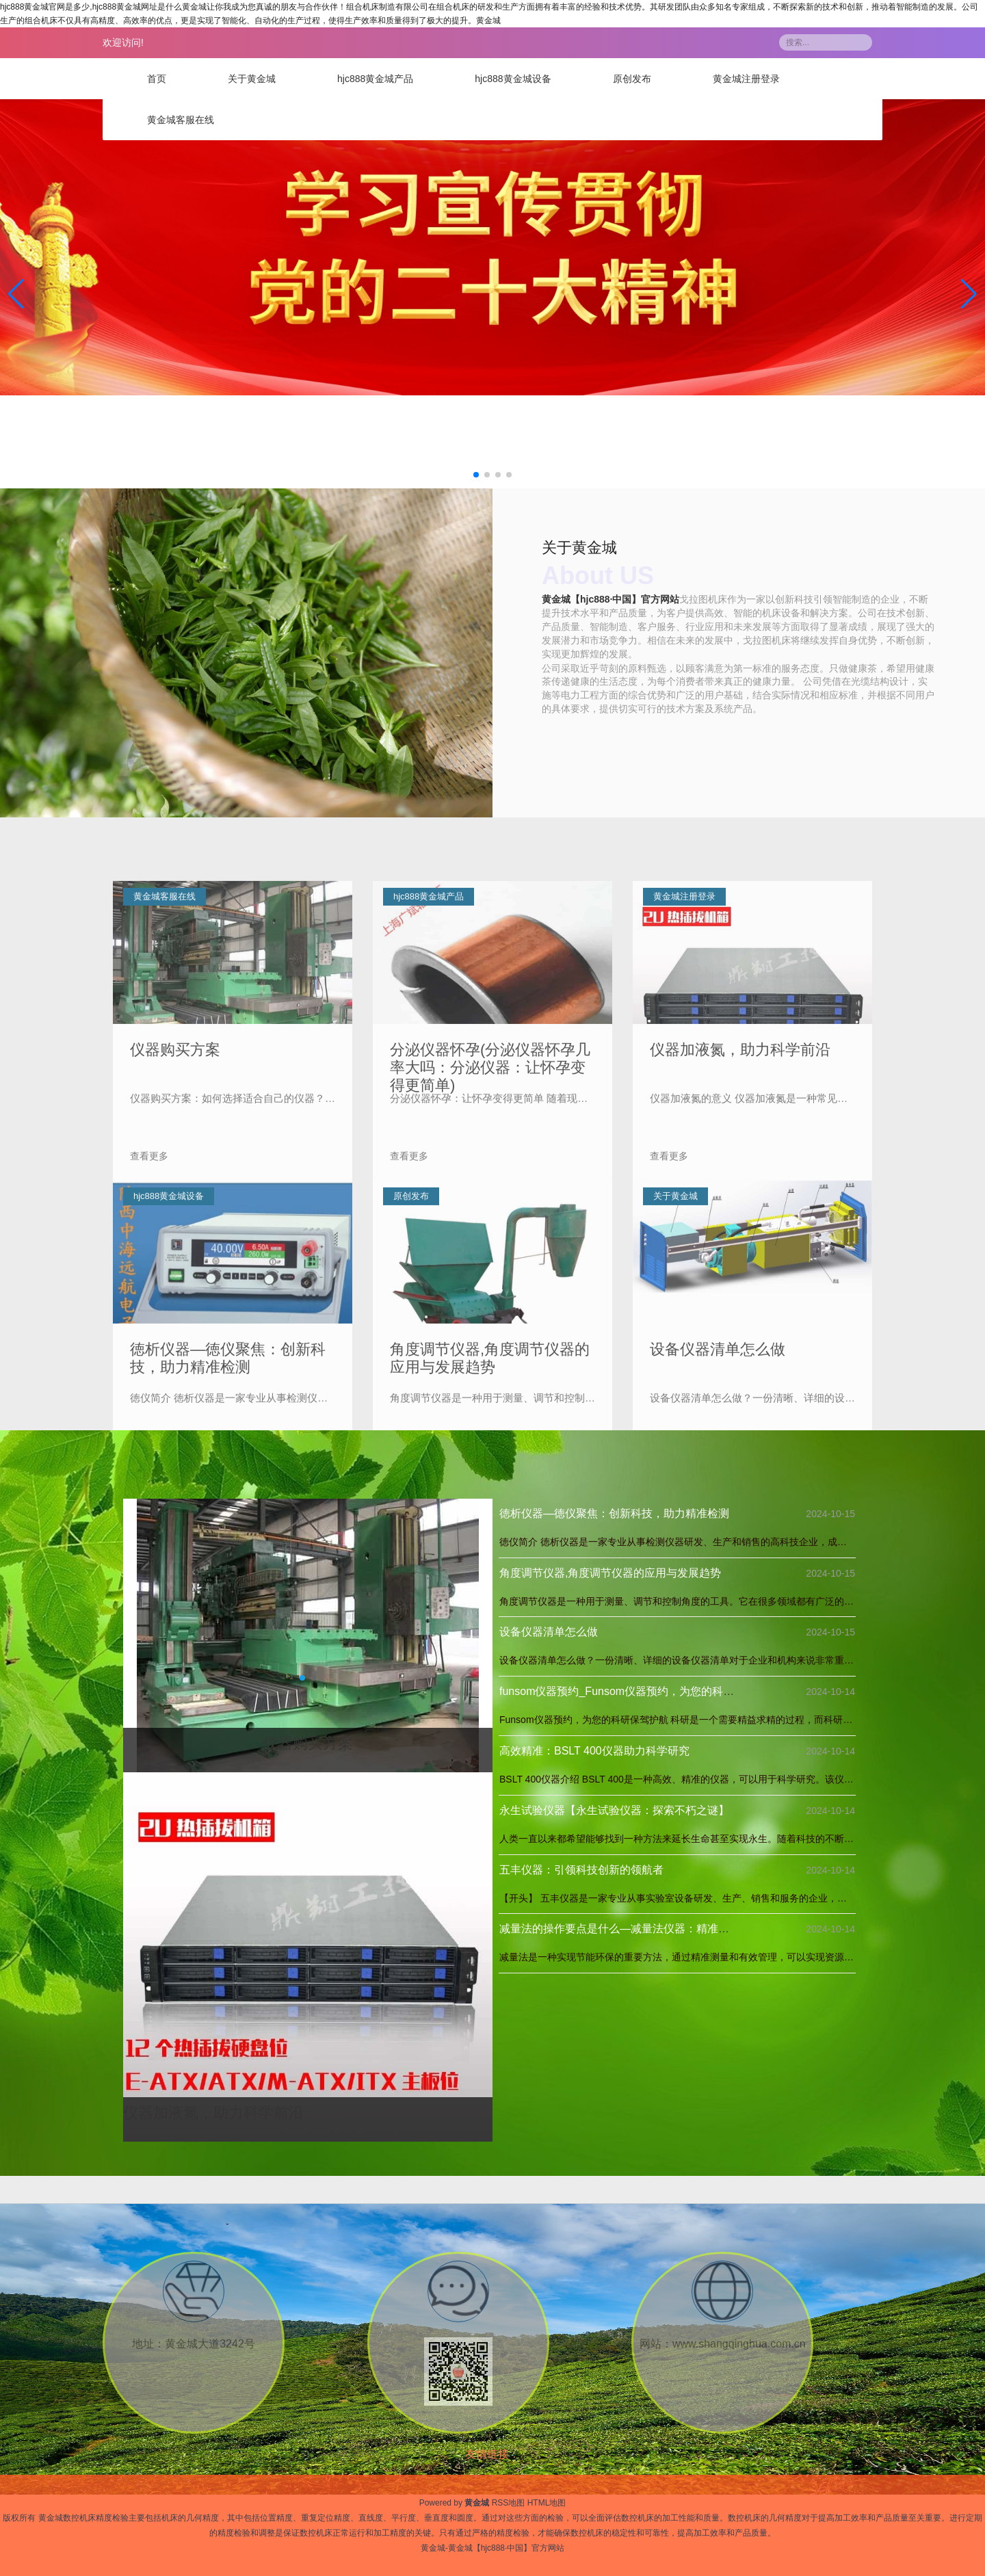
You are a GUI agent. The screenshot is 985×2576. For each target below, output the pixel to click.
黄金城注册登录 (746, 78)
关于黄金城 (252, 78)
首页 (156, 78)
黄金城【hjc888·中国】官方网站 (610, 599)
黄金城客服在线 (180, 119)
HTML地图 (546, 2503)
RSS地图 (508, 2503)
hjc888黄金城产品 (375, 78)
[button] (969, 294)
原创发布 (632, 78)
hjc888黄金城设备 (513, 78)
